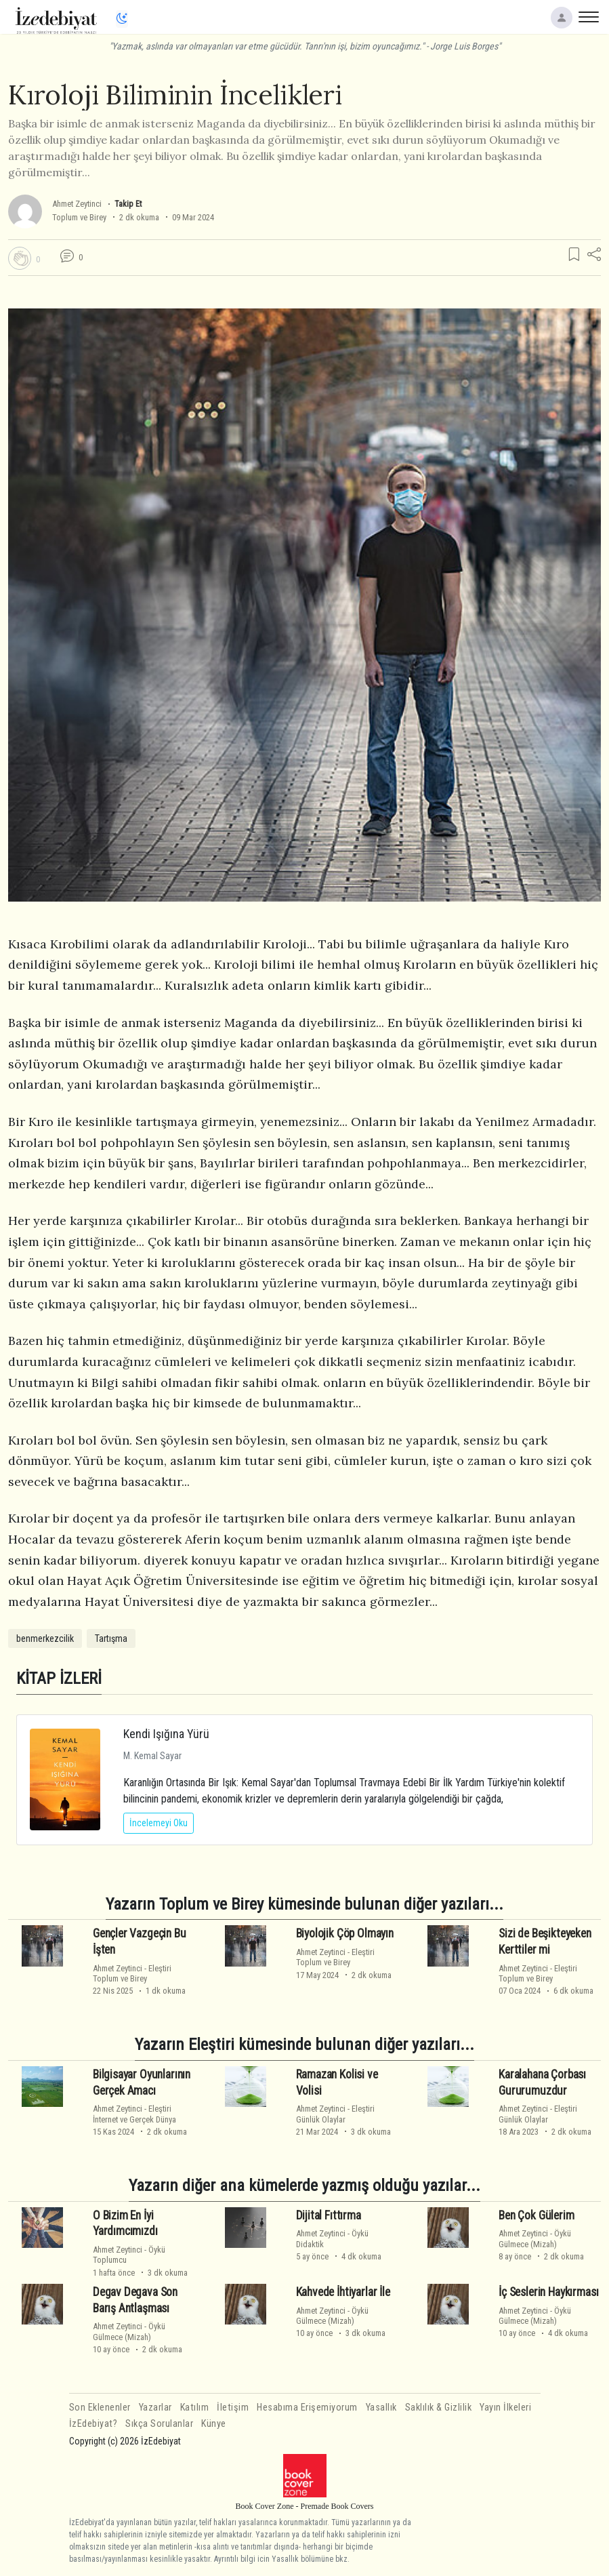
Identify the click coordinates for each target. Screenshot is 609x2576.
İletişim (233, 2407)
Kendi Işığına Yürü (166, 1734)
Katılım (194, 2407)
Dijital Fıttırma (328, 2214)
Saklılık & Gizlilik (438, 2407)
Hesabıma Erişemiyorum (307, 2407)
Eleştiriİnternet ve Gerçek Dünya (134, 2114)
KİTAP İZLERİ (59, 1678)
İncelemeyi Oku (158, 1822)
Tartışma (111, 1638)
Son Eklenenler (100, 2407)
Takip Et (128, 204)
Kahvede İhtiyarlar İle (343, 2292)
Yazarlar (155, 2407)
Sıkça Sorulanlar (159, 2424)
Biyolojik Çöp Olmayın (345, 1933)
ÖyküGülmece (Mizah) (535, 2238)
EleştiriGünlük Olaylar (335, 2114)
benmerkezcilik (45, 1638)
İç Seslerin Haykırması (548, 2292)
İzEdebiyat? (93, 2424)
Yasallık (381, 2407)
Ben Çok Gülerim (536, 2214)
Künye (213, 2424)
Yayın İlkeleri (505, 2407)
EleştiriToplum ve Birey (132, 1973)
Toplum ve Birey (79, 217)
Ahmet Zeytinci (77, 204)
